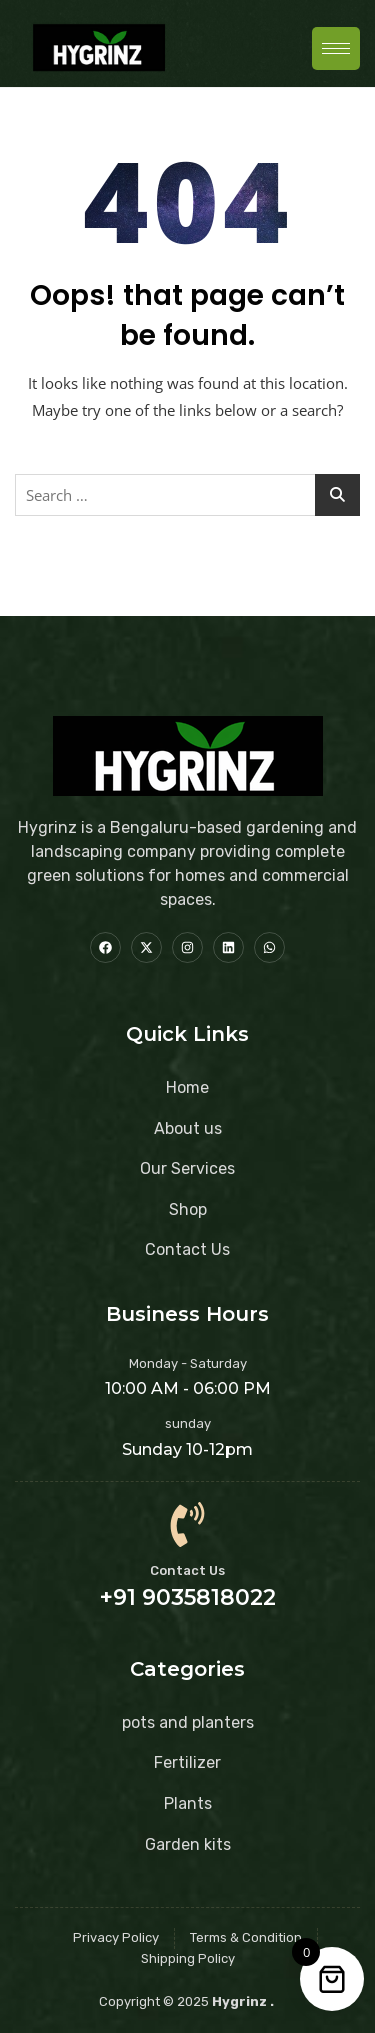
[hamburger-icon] (336, 48)
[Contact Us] (187, 1524)
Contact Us (187, 1570)
